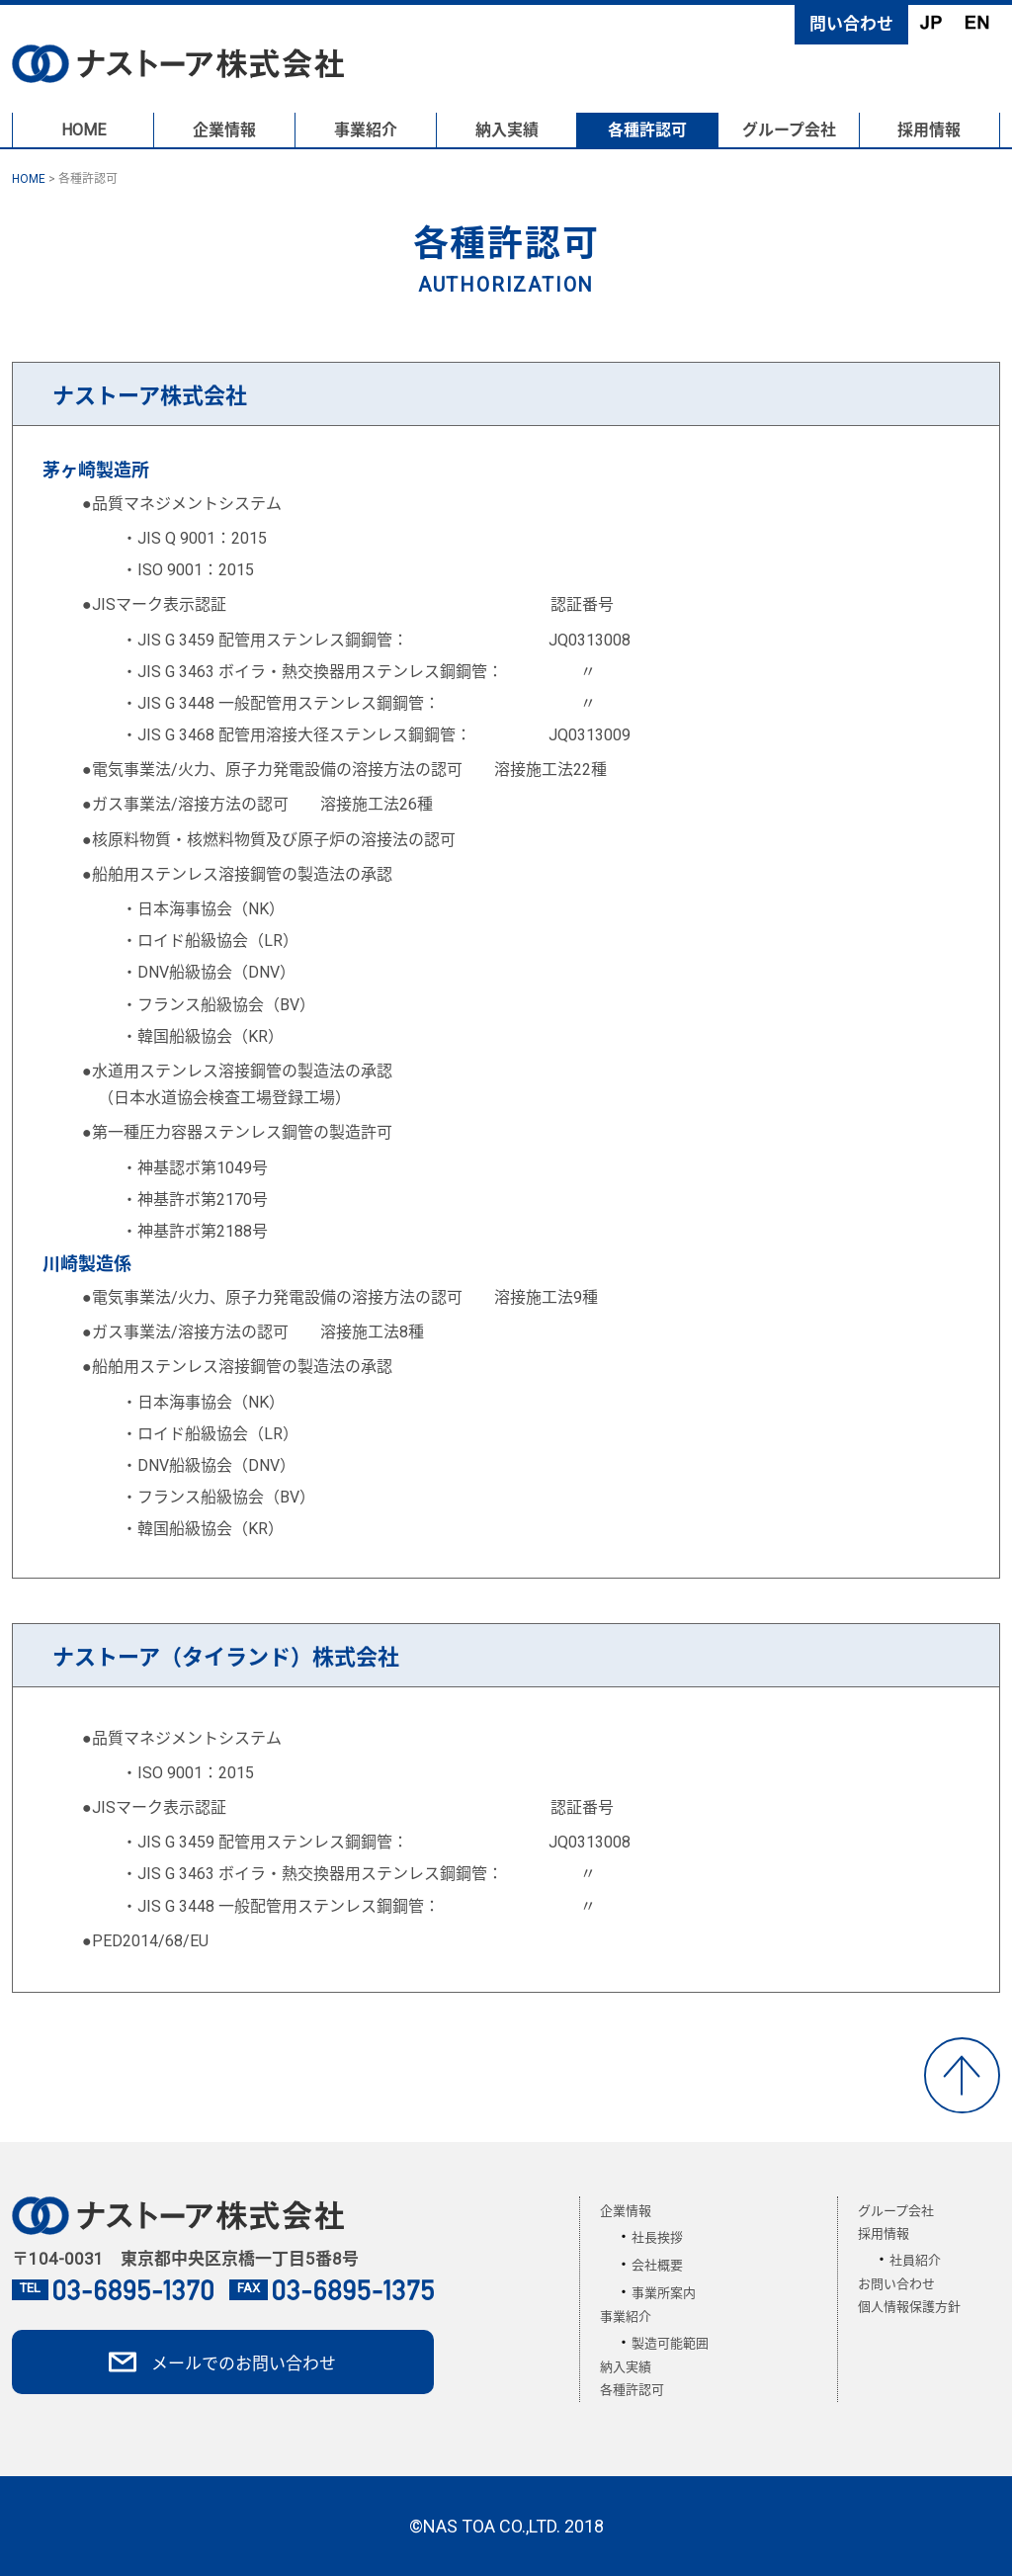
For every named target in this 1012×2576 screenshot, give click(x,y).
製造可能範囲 (670, 2343)
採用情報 (929, 130)
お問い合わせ (896, 2283)
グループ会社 (789, 130)
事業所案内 (664, 2292)
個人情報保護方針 (909, 2306)
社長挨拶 (657, 2237)
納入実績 (507, 130)
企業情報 (224, 130)
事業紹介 (365, 130)
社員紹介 (915, 2260)
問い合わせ (851, 24)
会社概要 (657, 2265)
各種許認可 (647, 130)
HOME (83, 130)
